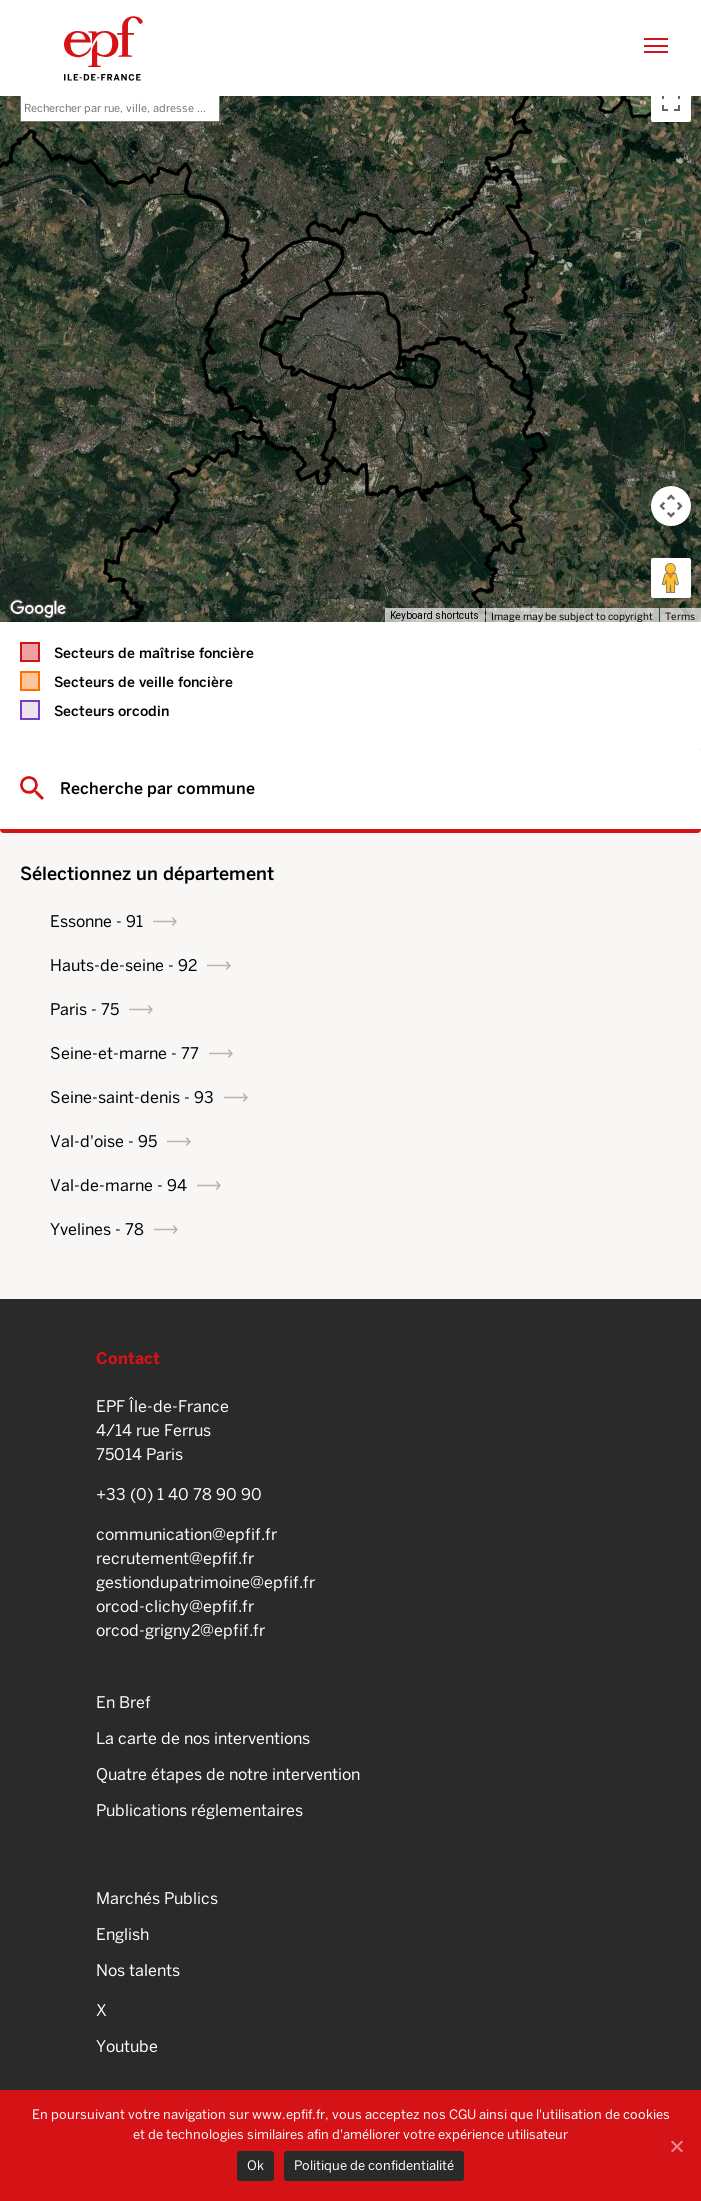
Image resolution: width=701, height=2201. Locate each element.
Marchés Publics (157, 1898)
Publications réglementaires (199, 1810)
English (122, 1934)
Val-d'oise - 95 (103, 1141)
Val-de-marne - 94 (118, 1185)
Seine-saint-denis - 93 (132, 1097)
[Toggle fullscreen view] (671, 102)
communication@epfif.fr (186, 1534)
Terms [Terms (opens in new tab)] (680, 616)
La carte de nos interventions (203, 1738)
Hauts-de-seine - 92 (123, 965)
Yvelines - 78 (97, 1229)
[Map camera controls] (671, 506)
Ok (255, 2165)
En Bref (123, 1702)
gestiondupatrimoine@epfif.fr (205, 1582)
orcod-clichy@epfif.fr (175, 1606)
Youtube (127, 2046)
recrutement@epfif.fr (175, 1558)
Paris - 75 (84, 1009)
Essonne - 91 (96, 921)
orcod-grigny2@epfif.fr (180, 1630)
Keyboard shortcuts (434, 615)
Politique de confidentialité (374, 2165)
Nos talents (138, 1970)
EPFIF (103, 48)
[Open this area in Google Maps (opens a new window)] (38, 609)
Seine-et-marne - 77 (124, 1053)
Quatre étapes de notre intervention (228, 1774)
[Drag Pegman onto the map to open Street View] (671, 578)
